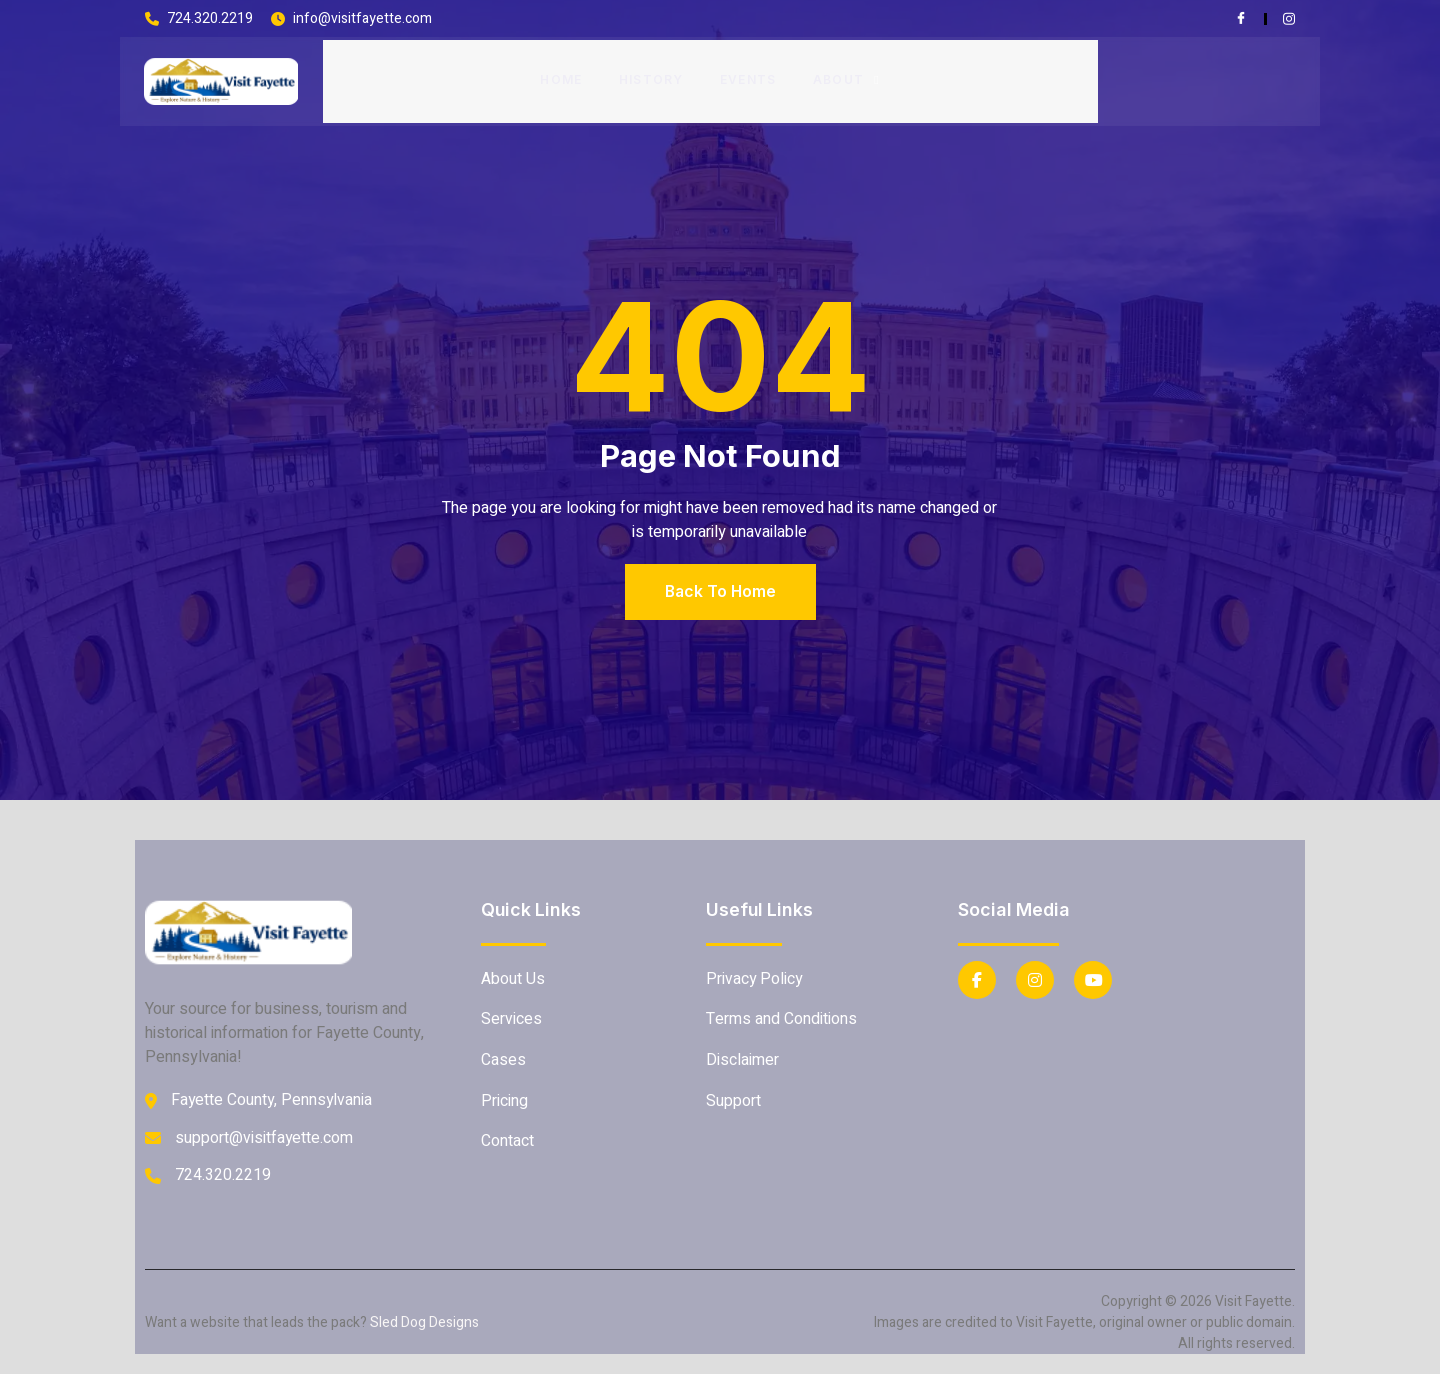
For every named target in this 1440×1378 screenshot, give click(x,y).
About (846, 78)
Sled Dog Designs (424, 1326)
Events (748, 78)
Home (561, 78)
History (651, 78)
